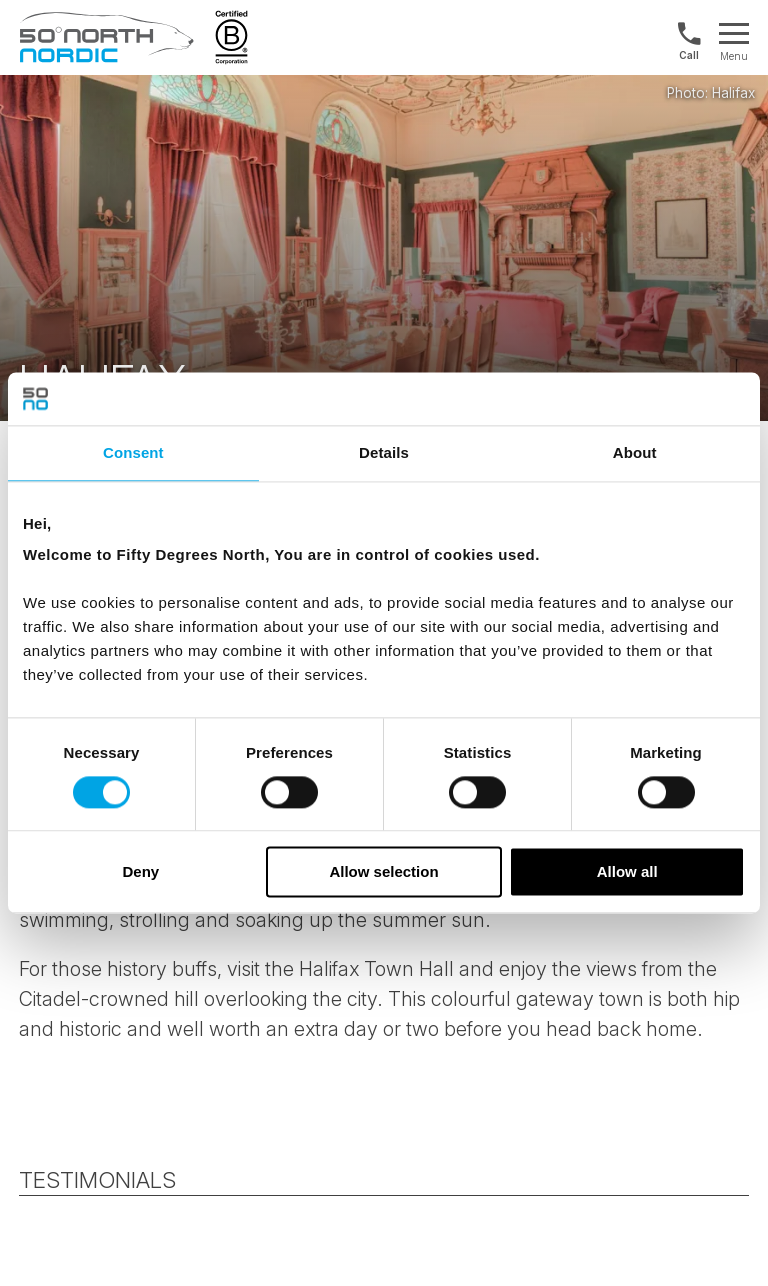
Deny (140, 872)
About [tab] (635, 452)
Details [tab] (384, 452)
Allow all (627, 872)
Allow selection (383, 872)
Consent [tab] (133, 452)
